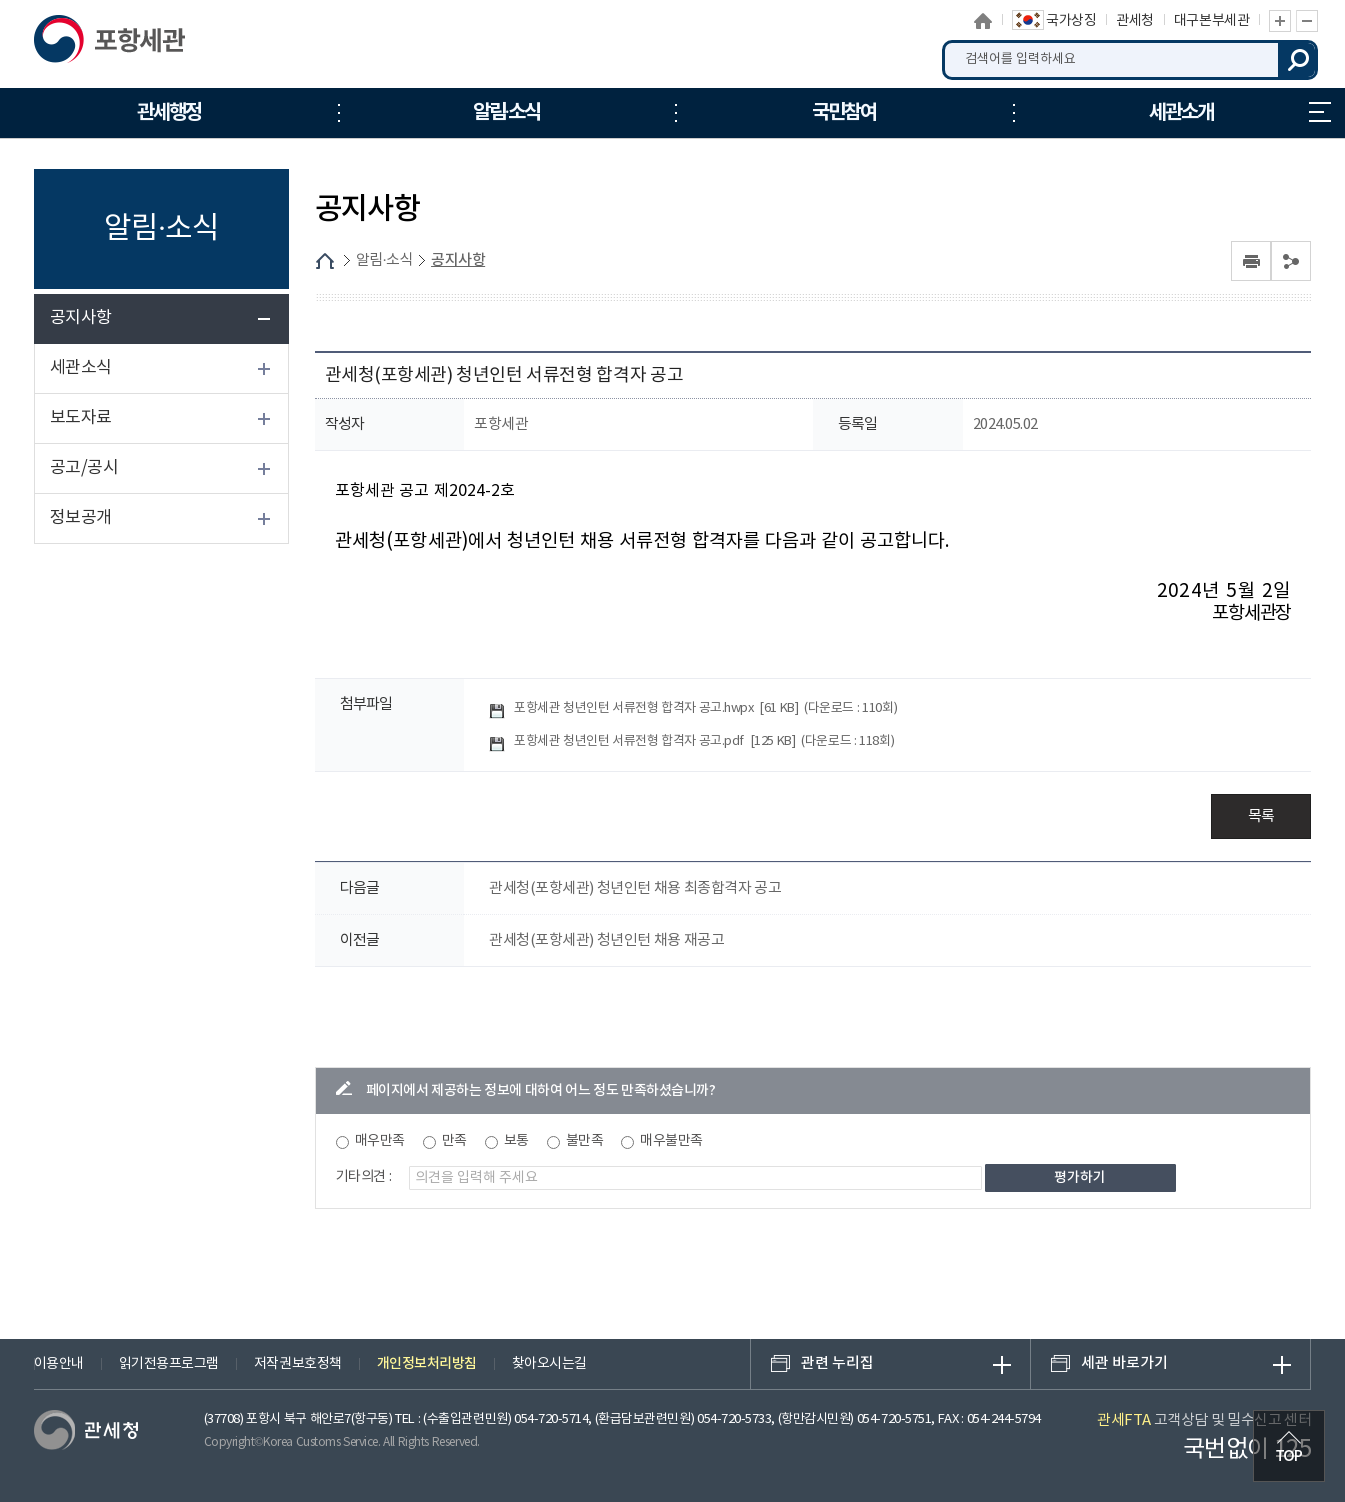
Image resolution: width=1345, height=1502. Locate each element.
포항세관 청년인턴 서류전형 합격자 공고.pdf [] (704, 741)
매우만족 (380, 1141)
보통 (516, 1141)
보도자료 (81, 418)
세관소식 (81, 368)
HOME (325, 261)
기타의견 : (364, 1177)
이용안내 (59, 1364)
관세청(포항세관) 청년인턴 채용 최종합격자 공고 (635, 888)
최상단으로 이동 (1289, 1446)
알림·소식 (384, 260)
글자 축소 (1307, 21)
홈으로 (984, 21)
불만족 (585, 1141)
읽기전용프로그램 (169, 1364)
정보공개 (81, 518)
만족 (454, 1141)
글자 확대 (1280, 21)
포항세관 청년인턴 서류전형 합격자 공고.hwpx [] (705, 708)
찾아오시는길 (549, 1364)
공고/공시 (84, 468)
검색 (1298, 60)
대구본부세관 (1211, 21)
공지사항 (81, 318)
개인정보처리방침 (427, 1363)
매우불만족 (671, 1141)
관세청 (1135, 21)
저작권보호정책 (298, 1364)
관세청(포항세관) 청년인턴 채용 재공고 (606, 940)
